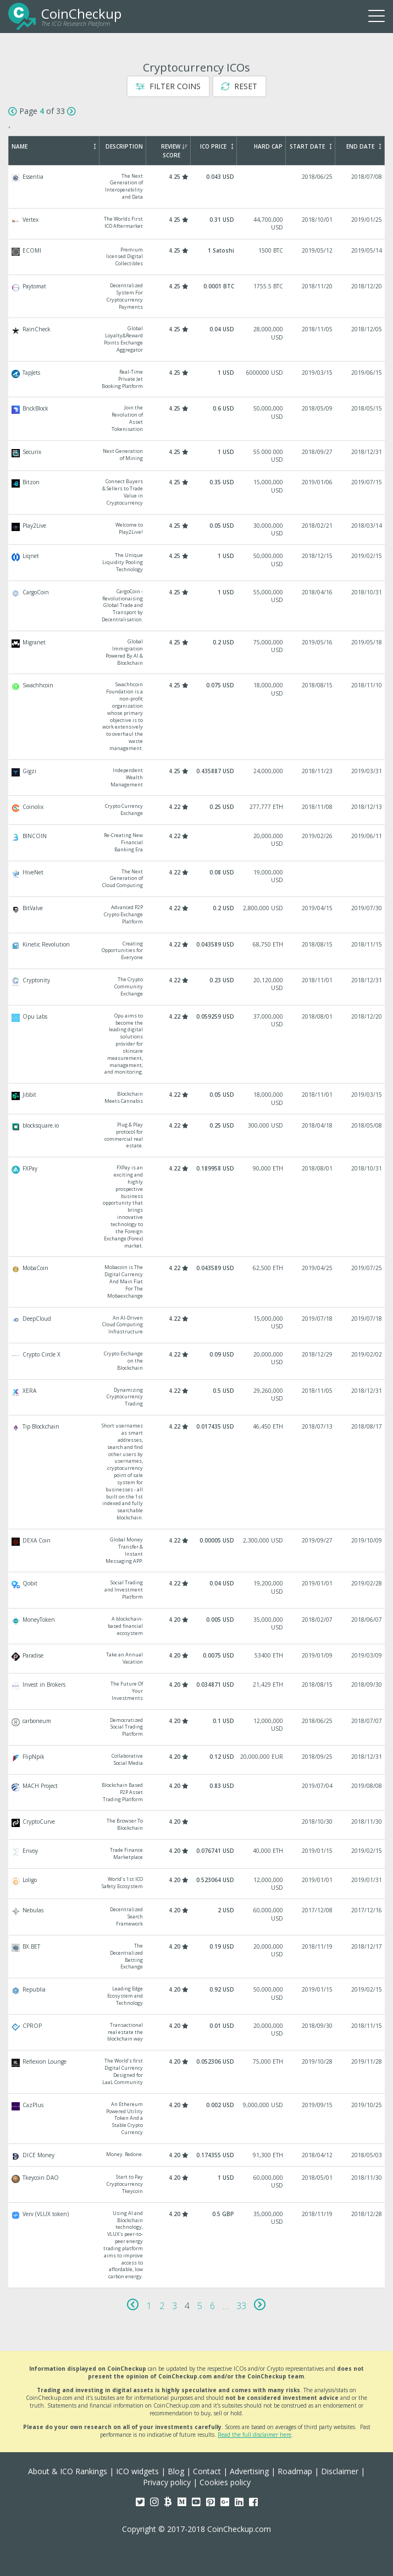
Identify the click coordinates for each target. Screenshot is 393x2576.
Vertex (197, 224)
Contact (207, 2471)
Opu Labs (197, 1044)
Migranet (197, 652)
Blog (176, 2471)
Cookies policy (225, 2482)
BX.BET (197, 1956)
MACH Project (197, 1793)
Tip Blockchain (197, 1472)
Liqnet (197, 563)
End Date (363, 146)
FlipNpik (197, 1760)
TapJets (197, 379)
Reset (239, 86)
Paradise (197, 1658)
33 (241, 2306)
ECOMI (197, 257)
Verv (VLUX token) (197, 2245)
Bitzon (197, 492)
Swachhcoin (197, 716)
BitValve (197, 915)
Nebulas (197, 1917)
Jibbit (197, 1099)
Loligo (197, 1884)
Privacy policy (167, 2482)
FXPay (197, 1206)
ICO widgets (137, 2471)
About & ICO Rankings (67, 2471)
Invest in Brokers (197, 1691)
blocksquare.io (197, 1135)
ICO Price (217, 146)
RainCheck (197, 339)
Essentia (197, 187)
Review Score (174, 150)
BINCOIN (197, 843)
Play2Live (197, 530)
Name (54, 146)
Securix (197, 456)
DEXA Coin (197, 1550)
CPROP (197, 2032)
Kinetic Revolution (197, 951)
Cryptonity (197, 987)
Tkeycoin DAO (197, 2184)
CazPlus (197, 2118)
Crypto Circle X (197, 1361)
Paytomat (197, 296)
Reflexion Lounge (197, 2071)
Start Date (311, 146)
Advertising (249, 2471)
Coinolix (197, 810)
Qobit (197, 1590)
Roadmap (295, 2471)
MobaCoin (197, 1281)
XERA (197, 1397)
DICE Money (197, 2155)
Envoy (197, 1854)
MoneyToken (197, 1626)
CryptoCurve (197, 1825)
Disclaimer (339, 2471)
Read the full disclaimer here (254, 2434)
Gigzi (197, 778)
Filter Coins (168, 86)
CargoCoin (197, 606)
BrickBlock (197, 418)
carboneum (197, 1728)
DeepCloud (197, 1325)
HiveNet (197, 879)
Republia (197, 1996)
